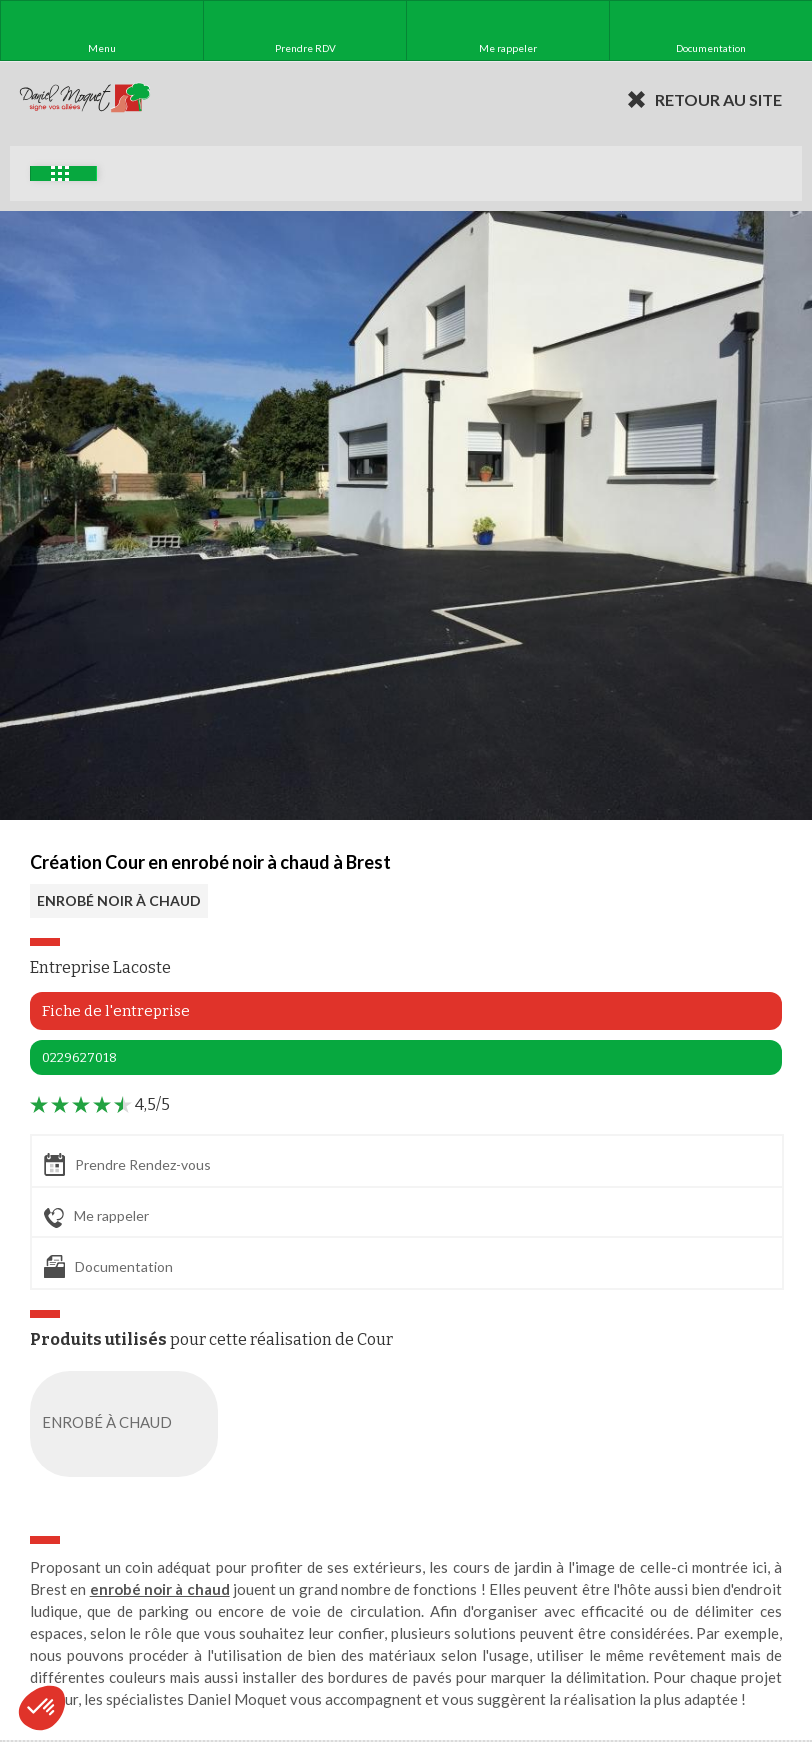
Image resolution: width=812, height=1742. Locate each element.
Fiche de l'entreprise (116, 1011)
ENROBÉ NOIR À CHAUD (119, 900)
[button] (42, 1708)
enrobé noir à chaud (160, 1589)
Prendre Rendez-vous (127, 1164)
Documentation (108, 1266)
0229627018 (79, 1057)
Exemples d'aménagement (60, 173)
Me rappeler (96, 1217)
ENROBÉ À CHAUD (128, 1424)
